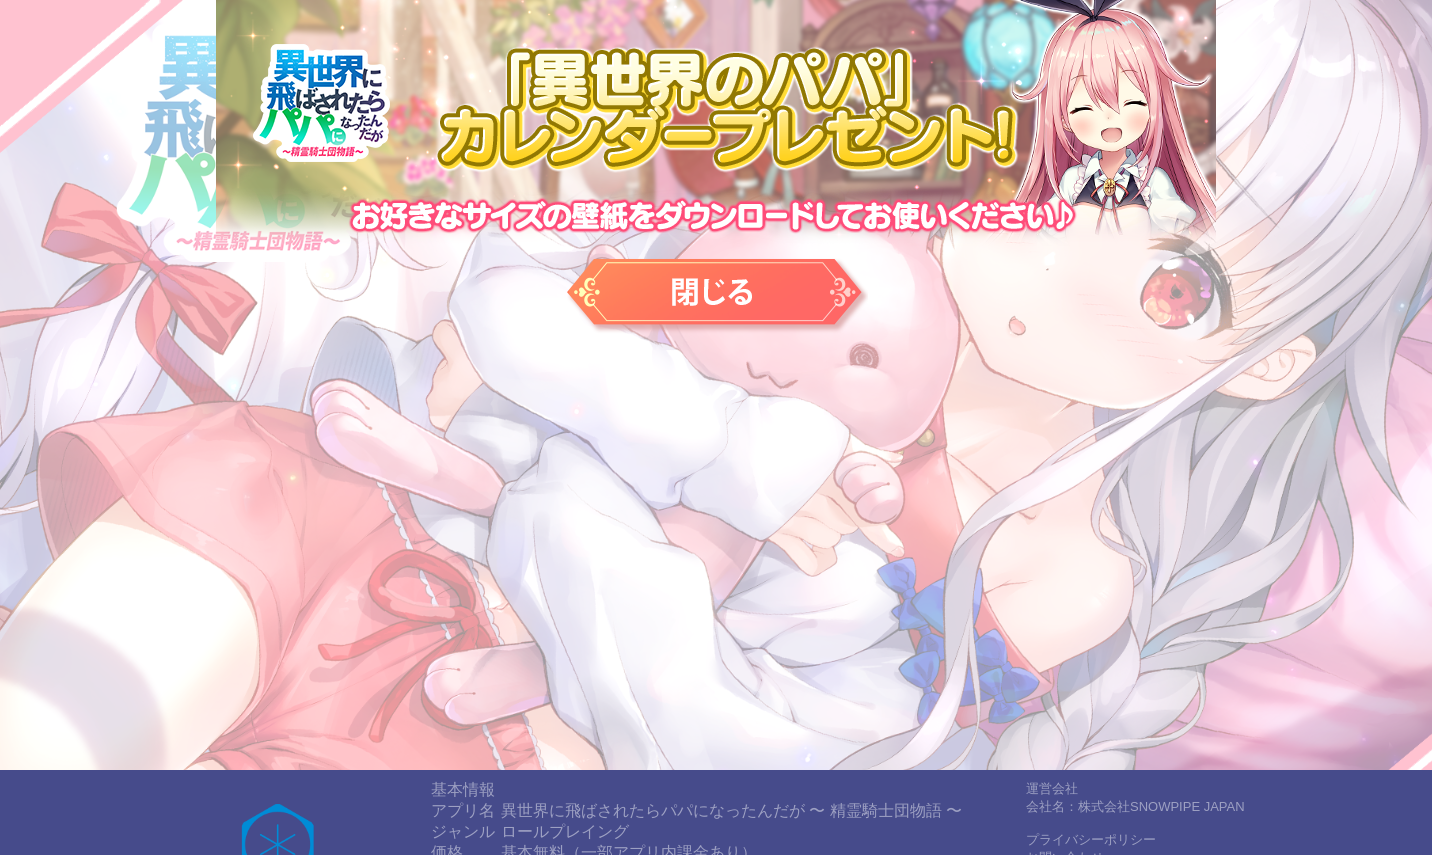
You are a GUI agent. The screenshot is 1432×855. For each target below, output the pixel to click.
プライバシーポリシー (1091, 717)
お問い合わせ (1065, 735)
